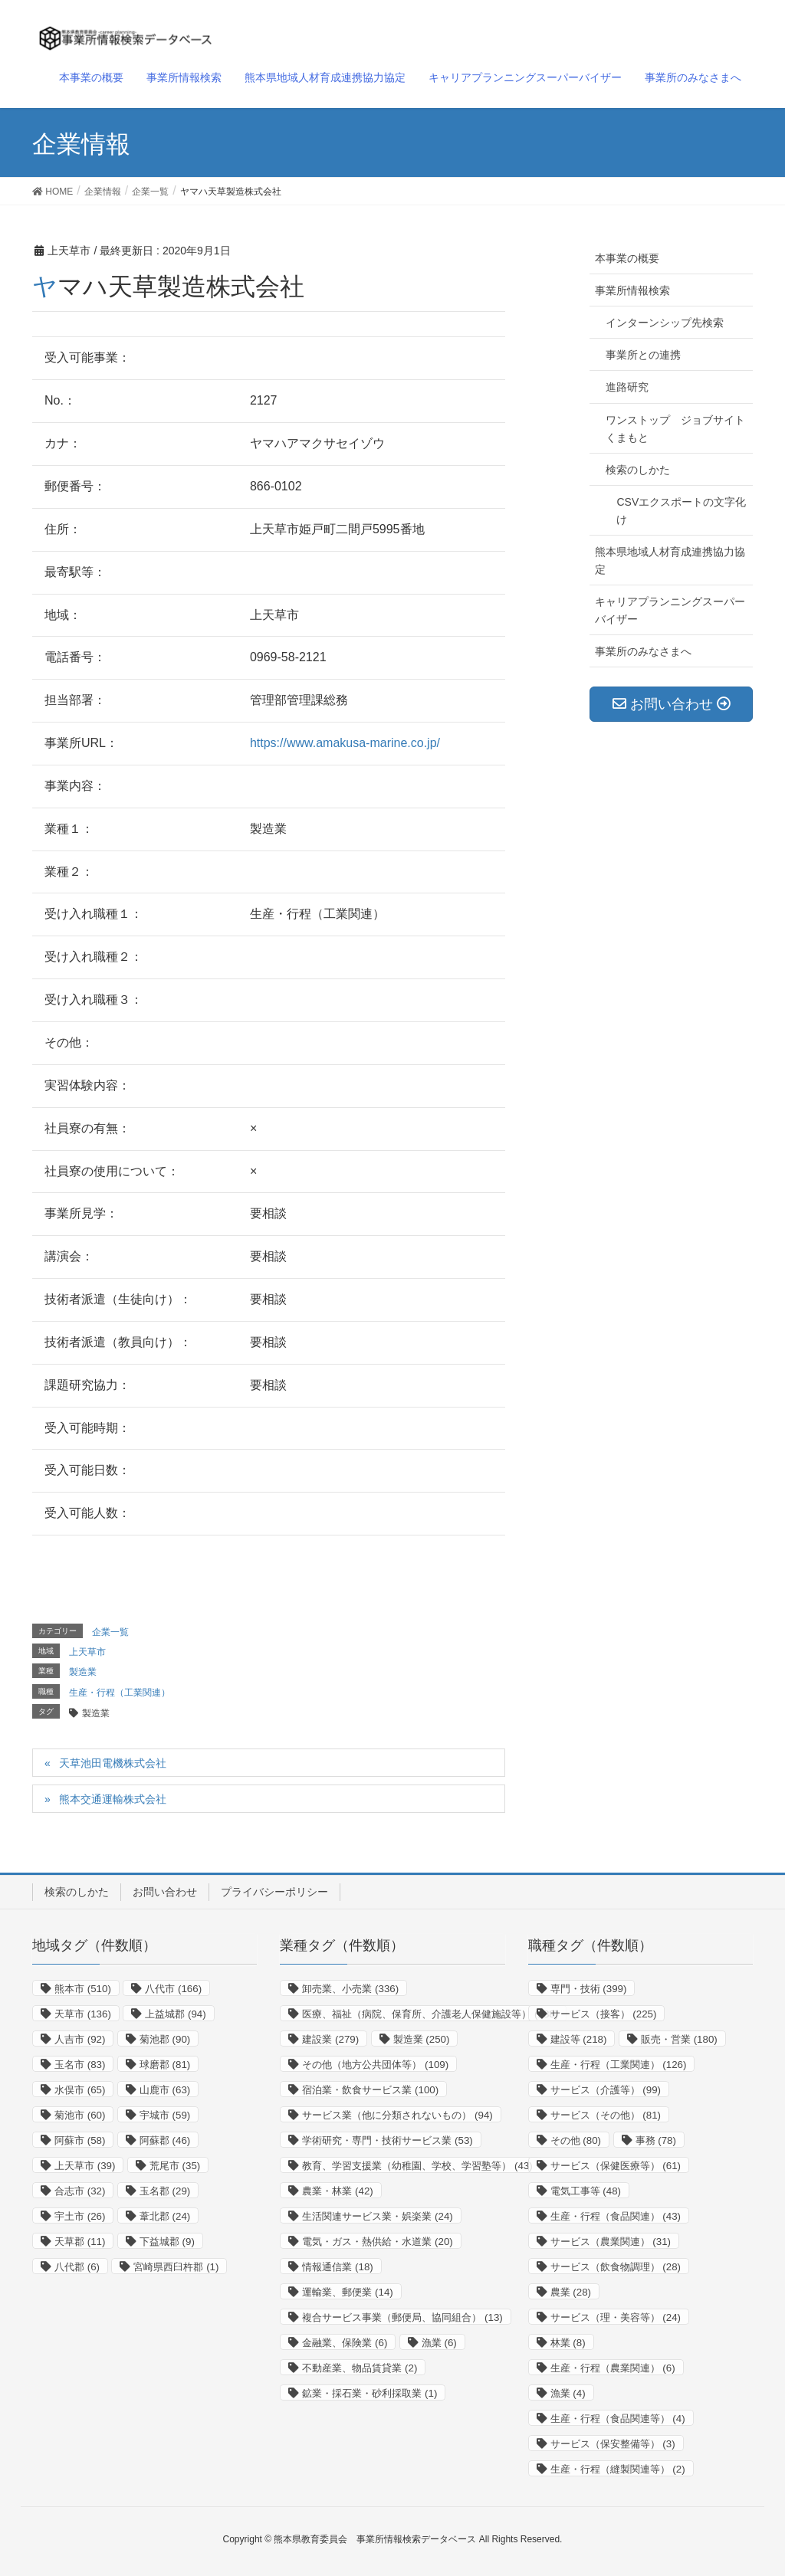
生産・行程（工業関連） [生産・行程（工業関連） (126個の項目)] (618, 2064)
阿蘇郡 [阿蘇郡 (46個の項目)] (165, 2140)
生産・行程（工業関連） (119, 1692)
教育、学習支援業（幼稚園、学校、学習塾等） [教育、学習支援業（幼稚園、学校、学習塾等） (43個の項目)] (417, 2165)
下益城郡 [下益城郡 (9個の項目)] (167, 2241)
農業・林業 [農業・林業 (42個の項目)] (337, 2191)
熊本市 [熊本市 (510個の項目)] (82, 1988)
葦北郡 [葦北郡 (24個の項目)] (165, 2216)
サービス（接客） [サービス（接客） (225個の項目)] (603, 2014)
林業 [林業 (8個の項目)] (568, 2342)
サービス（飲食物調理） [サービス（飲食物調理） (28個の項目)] (615, 2267)
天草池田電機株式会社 (112, 1763)
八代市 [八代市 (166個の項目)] (173, 1988)
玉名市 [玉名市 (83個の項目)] (79, 2064)
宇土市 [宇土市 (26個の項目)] (79, 2216)
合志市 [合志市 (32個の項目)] (79, 2191)
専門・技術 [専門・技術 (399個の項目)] (588, 1988)
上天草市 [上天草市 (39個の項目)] (84, 2165)
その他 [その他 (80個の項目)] (575, 2140)
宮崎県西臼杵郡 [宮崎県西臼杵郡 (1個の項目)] (175, 2267)
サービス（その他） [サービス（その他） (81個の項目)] (605, 2115)
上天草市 (87, 1652)
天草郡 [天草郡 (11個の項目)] (79, 2241)
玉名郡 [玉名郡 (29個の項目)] (165, 2191)
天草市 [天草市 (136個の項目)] (82, 2014)
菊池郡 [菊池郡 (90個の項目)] (165, 2039)
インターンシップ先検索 (665, 322)
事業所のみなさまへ (643, 651)
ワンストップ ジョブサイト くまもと (679, 429)
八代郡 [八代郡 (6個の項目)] (77, 2267)
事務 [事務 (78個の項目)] (656, 2140)
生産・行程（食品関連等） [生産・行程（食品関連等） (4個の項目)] (617, 2418)
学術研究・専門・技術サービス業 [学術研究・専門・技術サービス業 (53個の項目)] (387, 2140)
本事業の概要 (627, 258)
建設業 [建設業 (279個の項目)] (330, 2039)
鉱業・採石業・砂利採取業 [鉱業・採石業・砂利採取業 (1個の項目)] (369, 2393)
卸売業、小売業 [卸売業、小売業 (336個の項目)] (350, 1988)
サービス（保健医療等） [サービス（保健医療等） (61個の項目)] (615, 2165)
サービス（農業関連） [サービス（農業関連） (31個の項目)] (610, 2241)
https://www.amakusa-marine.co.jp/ (345, 742)
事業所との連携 (643, 355)
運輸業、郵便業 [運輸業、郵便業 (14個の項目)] (347, 2292)
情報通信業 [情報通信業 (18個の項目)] (337, 2267)
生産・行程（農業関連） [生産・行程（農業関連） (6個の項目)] (612, 2368)
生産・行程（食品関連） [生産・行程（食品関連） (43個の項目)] (615, 2216)
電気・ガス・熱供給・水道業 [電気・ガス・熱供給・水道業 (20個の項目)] (377, 2241)
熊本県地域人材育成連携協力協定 (670, 560)
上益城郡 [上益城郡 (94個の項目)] (175, 2014)
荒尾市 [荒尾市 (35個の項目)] (174, 2165)
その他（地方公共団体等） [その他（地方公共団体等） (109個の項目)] (375, 2064)
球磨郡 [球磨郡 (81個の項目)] (165, 2064)
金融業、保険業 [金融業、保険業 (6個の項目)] (344, 2342)
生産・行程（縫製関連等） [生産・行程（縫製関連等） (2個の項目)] (617, 2469)
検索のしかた (638, 470)
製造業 (83, 1672)
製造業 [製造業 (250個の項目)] (421, 2039)
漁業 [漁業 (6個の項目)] (439, 2342)
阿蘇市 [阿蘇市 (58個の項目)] (79, 2140)
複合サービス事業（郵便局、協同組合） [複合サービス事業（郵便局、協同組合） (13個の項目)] (402, 2317)
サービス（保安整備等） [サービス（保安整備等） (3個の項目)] (612, 2444)
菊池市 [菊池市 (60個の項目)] (79, 2115)
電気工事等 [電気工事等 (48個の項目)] (585, 2191)
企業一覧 (110, 1632)
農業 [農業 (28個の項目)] (570, 2292)
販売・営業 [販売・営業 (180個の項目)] (679, 2039)
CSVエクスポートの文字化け (681, 511)
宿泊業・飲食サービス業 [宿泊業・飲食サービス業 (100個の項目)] (370, 2090)
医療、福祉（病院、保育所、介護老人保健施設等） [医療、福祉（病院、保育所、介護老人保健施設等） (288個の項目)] (430, 2014)
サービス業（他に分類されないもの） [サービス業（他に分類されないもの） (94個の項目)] (397, 2115)
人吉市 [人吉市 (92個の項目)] (79, 2039)
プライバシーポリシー (274, 1892)
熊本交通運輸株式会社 (112, 1799)
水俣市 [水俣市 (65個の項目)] (79, 2090)
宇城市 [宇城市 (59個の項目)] (165, 2115)
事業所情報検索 (632, 290)
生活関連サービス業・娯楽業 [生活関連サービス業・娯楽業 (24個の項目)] (377, 2216)
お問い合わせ (165, 1892)
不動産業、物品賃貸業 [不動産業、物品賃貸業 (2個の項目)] (359, 2368)
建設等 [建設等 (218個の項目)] (578, 2039)
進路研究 (627, 387)
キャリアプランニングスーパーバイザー (670, 610)
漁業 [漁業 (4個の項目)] (568, 2393)
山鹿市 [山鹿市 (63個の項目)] (165, 2090)
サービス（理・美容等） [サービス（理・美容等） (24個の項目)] (615, 2317)
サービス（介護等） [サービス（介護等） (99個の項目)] (605, 2090)
